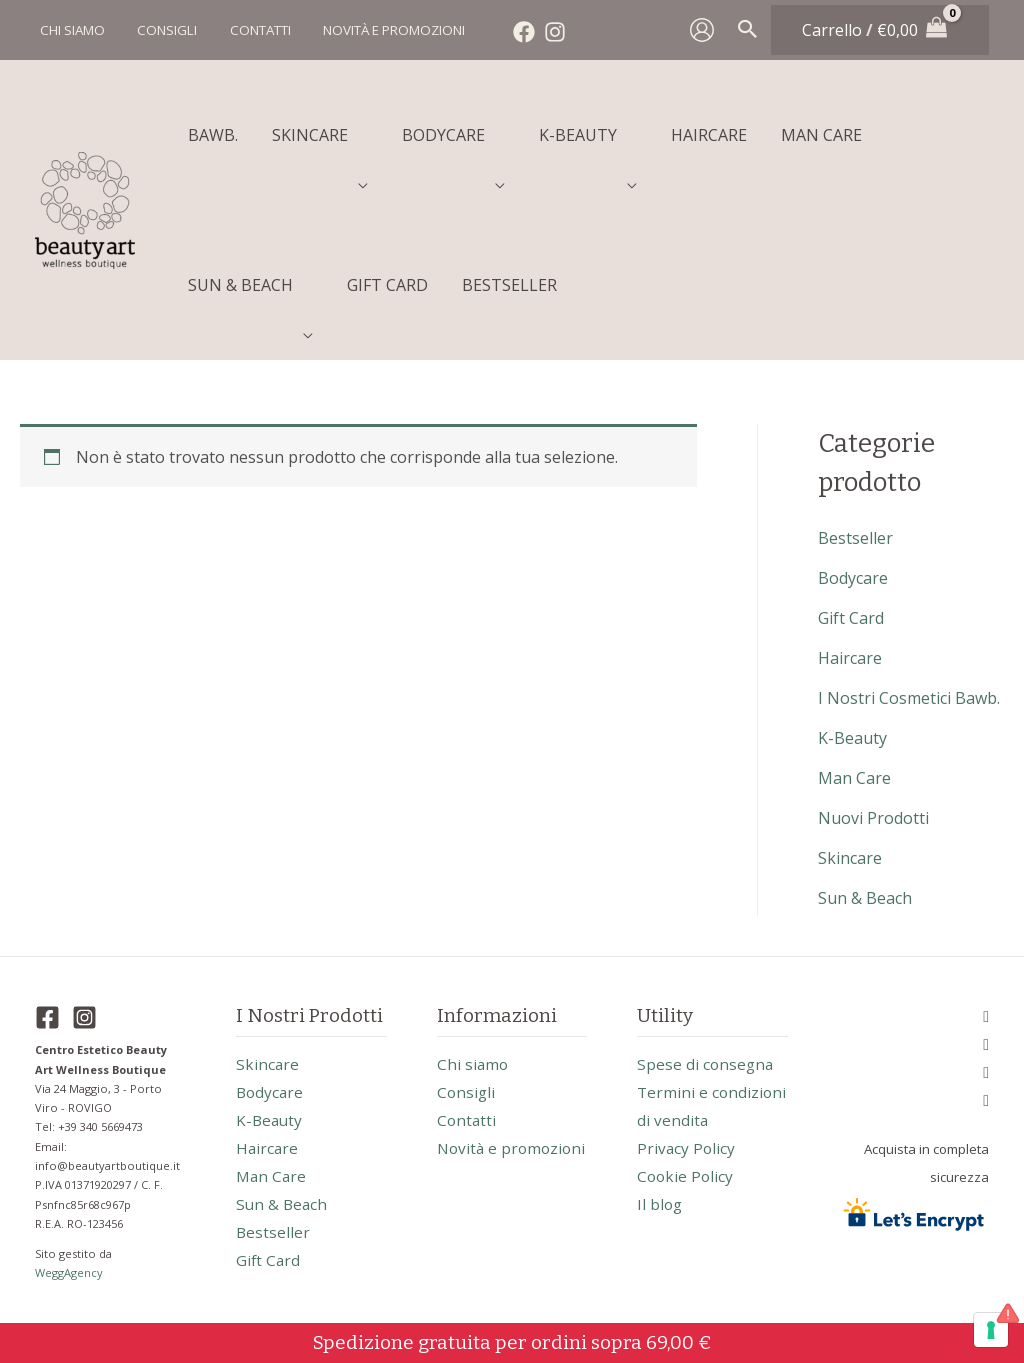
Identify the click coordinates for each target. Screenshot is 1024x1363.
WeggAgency (70, 1272)
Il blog (660, 1232)
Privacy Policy (687, 1176)
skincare (850, 858)
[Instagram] (545, 32)
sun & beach (865, 898)
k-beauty (852, 738)
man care (854, 778)
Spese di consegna (706, 1064)
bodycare (853, 578)
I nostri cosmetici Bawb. (909, 698)
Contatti (467, 1120)
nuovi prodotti (873, 818)
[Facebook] (514, 32)
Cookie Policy (686, 1204)
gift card (851, 618)
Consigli (467, 1092)
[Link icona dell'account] (702, 30)
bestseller (855, 538)
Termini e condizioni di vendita (683, 1120)
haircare (850, 658)
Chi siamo (473, 1064)
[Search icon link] (748, 30)
